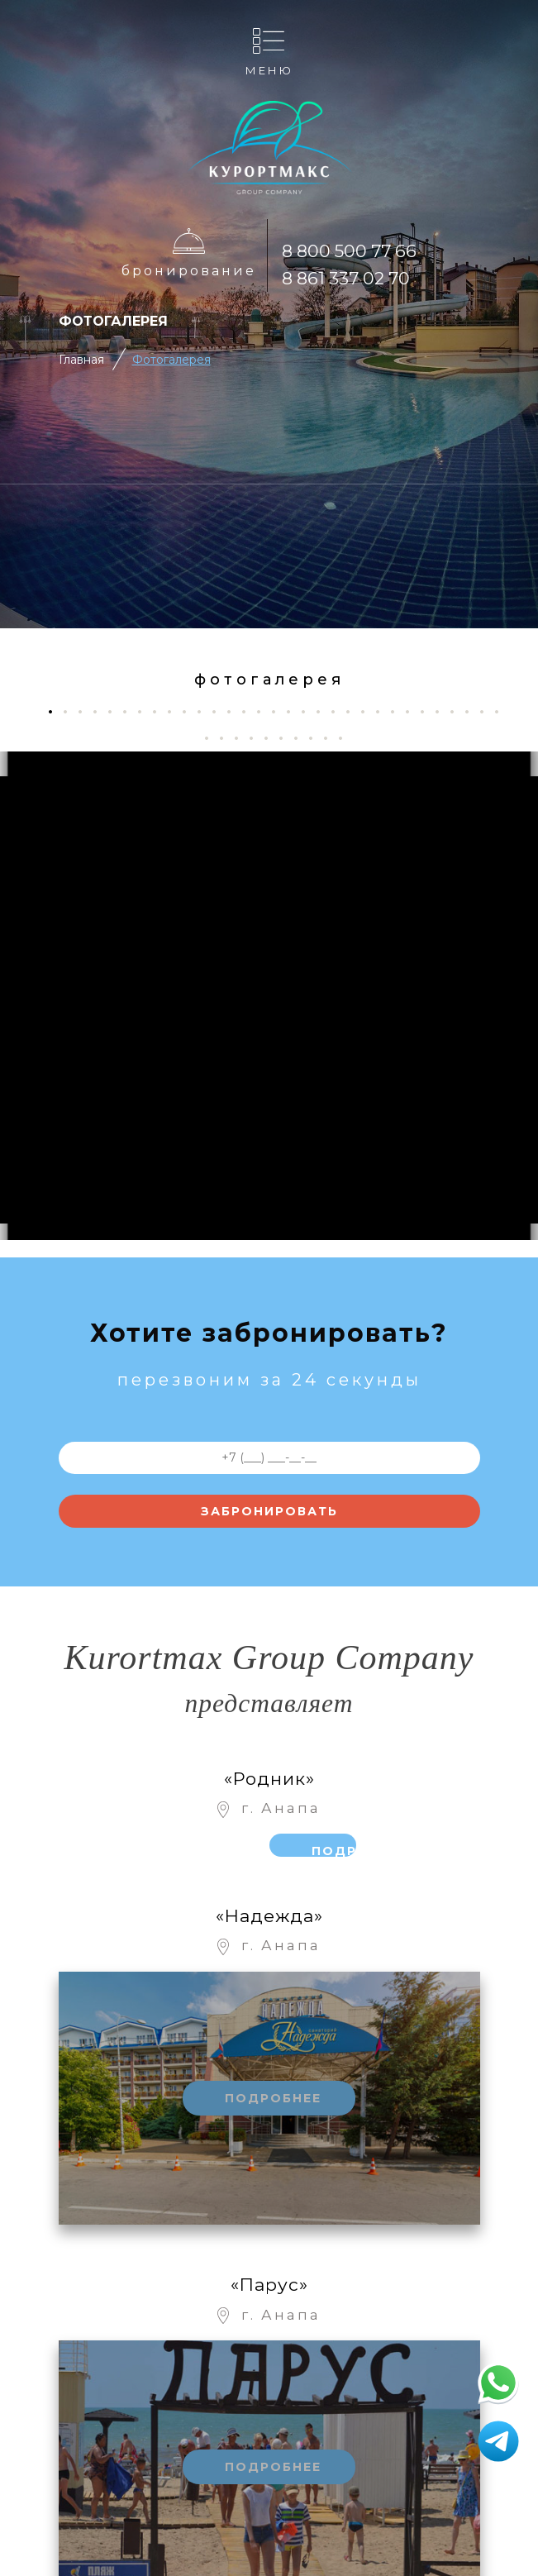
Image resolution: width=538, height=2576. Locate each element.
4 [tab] (101, 711)
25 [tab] (414, 711)
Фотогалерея (171, 359)
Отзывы (210, 2513)
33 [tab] (228, 738)
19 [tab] (324, 711)
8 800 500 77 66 (349, 251)
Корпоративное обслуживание (219, 2473)
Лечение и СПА (105, 2491)
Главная (81, 359)
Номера (210, 2404)
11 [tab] (205, 711)
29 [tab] (473, 711)
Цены (210, 2438)
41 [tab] (347, 738)
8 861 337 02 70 (346, 278)
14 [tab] (250, 711)
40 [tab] (332, 738)
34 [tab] (242, 738)
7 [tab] (146, 711)
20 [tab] (339, 711)
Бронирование (188, 271)
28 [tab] (458, 711)
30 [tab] (488, 711)
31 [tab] (503, 711)
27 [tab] (443, 711)
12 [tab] (220, 711)
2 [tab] (71, 711)
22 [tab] (369, 711)
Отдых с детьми (105, 2374)
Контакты (210, 2371)
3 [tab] (86, 711)
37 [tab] (287, 738)
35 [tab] (257, 738)
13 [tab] (235, 711)
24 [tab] (399, 711)
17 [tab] (295, 711)
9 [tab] (176, 711)
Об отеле (105, 2338)
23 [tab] (384, 711)
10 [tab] (190, 711)
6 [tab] (131, 711)
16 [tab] (280, 711)
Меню (269, 70)
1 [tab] (55, 711)
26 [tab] (428, 711)
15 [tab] (265, 711)
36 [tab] (272, 738)
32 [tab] (213, 738)
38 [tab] (302, 738)
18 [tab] (309, 711)
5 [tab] (116, 711)
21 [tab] (354, 711)
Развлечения (105, 2414)
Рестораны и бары (105, 2449)
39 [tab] (317, 738)
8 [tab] (161, 711)
